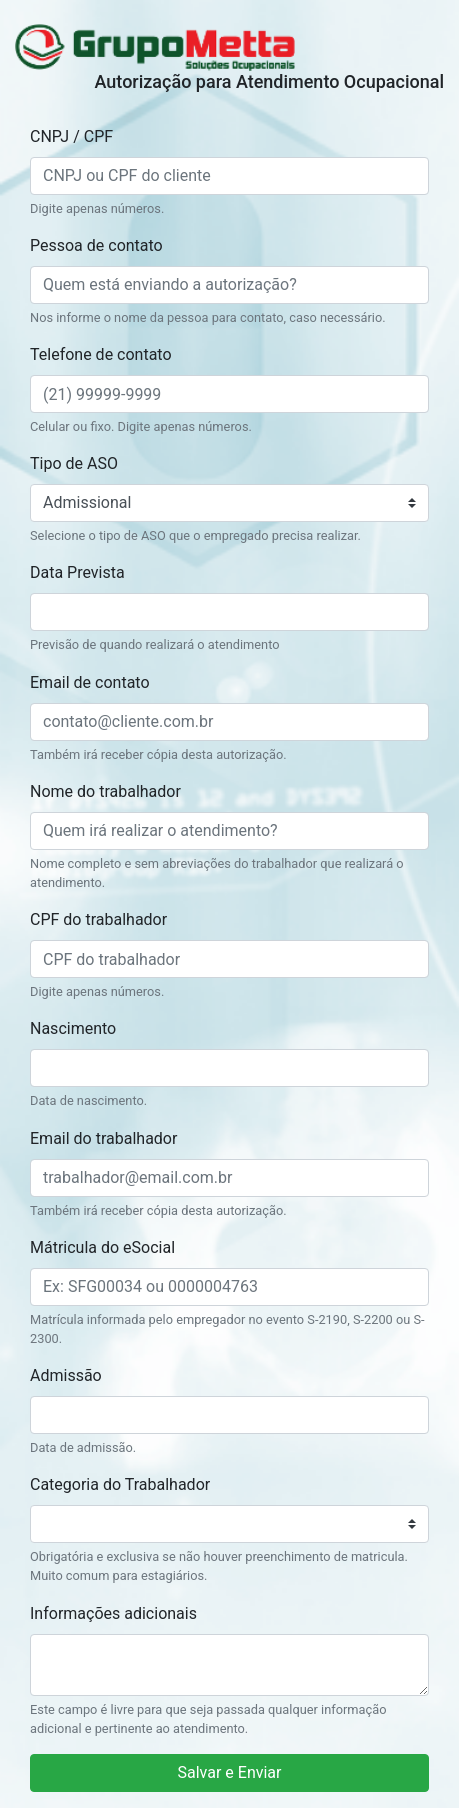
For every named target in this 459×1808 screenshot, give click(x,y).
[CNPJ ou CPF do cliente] (229, 176)
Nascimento (73, 1028)
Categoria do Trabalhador (120, 1484)
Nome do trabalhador (105, 791)
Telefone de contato (101, 354)
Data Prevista (77, 572)
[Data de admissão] (229, 1415)
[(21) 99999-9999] (229, 394)
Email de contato (90, 682)
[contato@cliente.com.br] (229, 722)
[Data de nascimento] (229, 1068)
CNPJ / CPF (71, 136)
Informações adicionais (113, 1613)
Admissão (66, 1375)
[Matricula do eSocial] (229, 1287)
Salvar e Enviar (230, 1772)
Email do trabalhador (103, 1138)
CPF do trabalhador (98, 919)
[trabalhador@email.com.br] (229, 1178)
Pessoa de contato (96, 245)
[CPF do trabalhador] (229, 959)
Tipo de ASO (74, 463)
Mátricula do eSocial (102, 1247)
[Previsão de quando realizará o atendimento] (229, 612)
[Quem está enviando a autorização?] (229, 285)
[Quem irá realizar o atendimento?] (229, 831)
